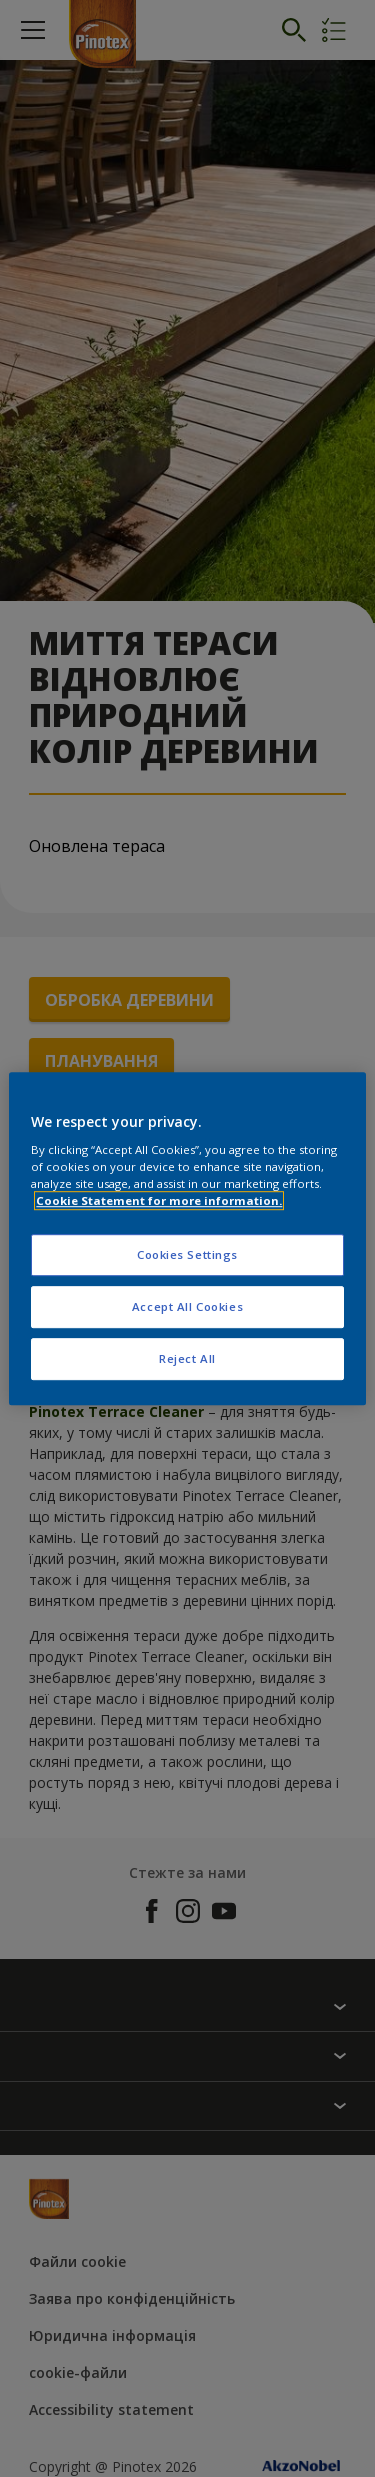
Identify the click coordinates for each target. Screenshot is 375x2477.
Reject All (187, 1358)
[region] (187, 1239)
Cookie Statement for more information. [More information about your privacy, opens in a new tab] (159, 1200)
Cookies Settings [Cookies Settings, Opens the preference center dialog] (187, 1255)
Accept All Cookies (187, 1306)
